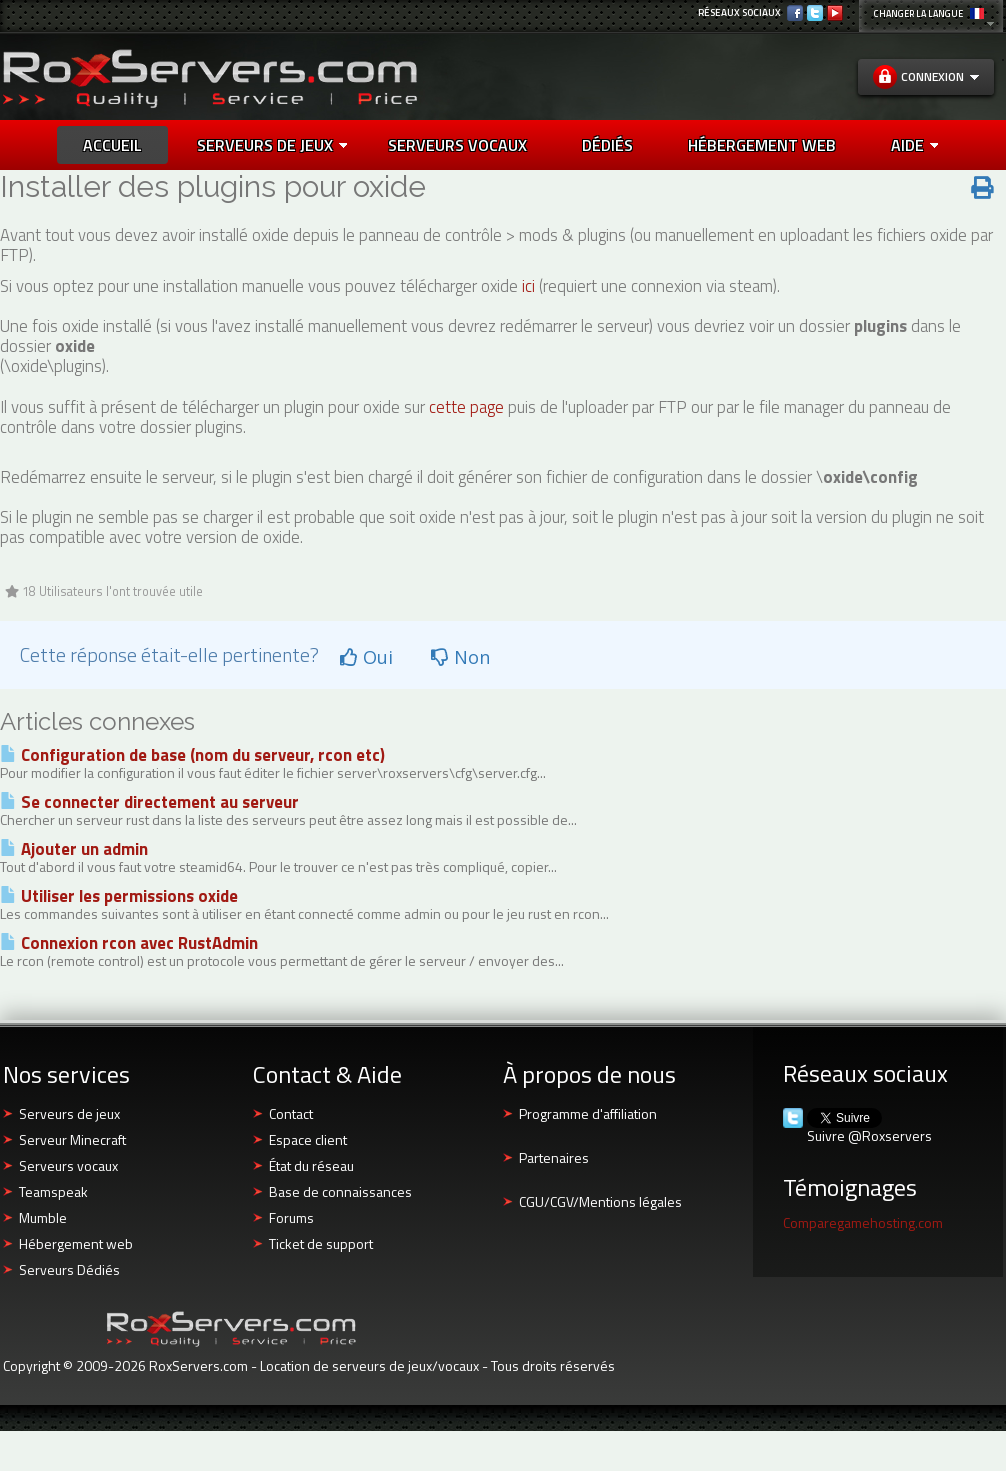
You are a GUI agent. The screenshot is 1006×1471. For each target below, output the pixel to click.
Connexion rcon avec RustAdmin (129, 943)
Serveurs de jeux (272, 145)
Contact (291, 1113)
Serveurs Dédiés (69, 1269)
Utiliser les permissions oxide (119, 896)
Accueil (112, 145)
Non (460, 657)
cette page (466, 407)
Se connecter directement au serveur (149, 802)
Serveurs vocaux (68, 1165)
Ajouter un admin (74, 849)
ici (528, 286)
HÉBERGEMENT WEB (762, 145)
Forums (291, 1217)
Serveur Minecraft (72, 1139)
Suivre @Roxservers (869, 1136)
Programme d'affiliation (588, 1113)
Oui (366, 657)
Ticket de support (321, 1243)
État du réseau (311, 1165)
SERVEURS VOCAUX (457, 145)
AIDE (914, 145)
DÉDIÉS (607, 145)
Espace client (308, 1139)
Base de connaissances (340, 1191)
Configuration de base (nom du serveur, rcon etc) (192, 755)
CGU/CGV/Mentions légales (600, 1201)
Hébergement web (76, 1243)
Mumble (43, 1217)
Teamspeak (53, 1191)
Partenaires (554, 1157)
